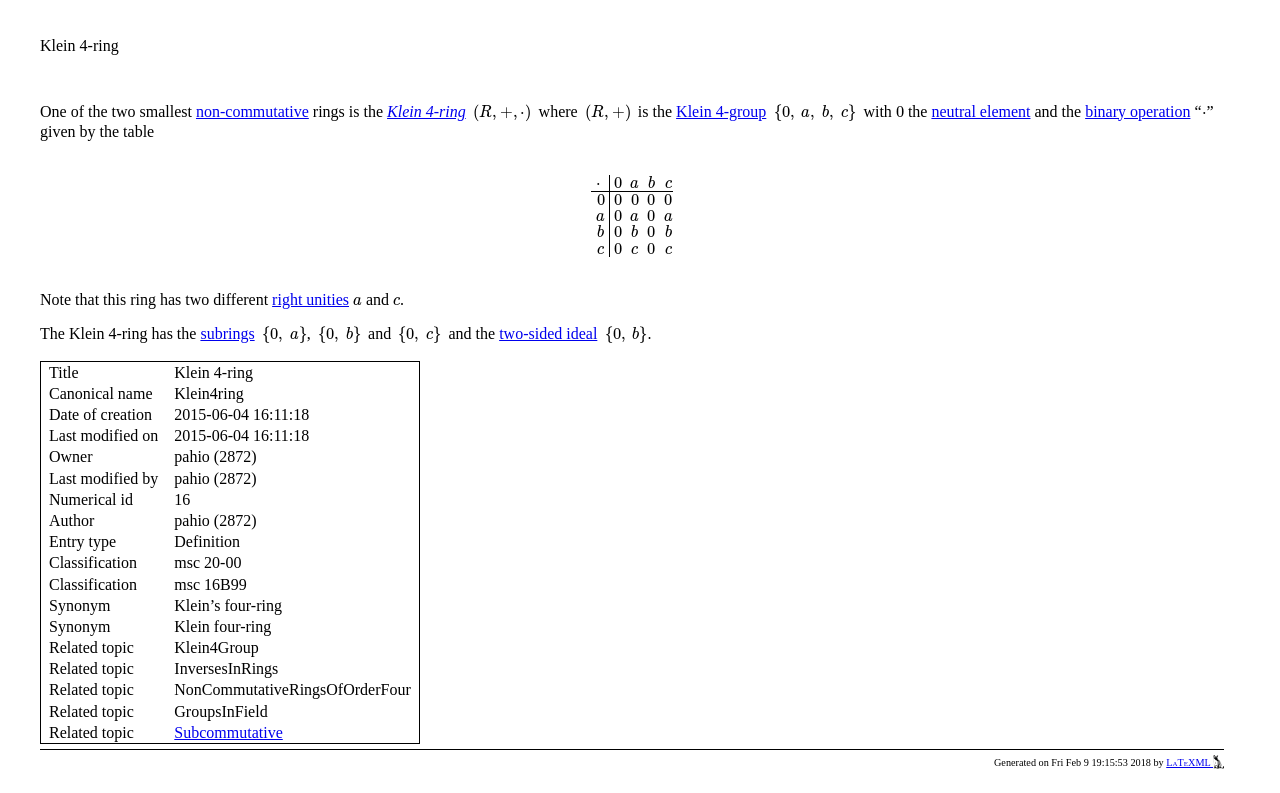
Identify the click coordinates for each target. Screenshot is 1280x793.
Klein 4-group (721, 111)
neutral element (980, 111)
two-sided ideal (548, 333)
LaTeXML (1195, 762)
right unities (310, 299)
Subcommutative (228, 732)
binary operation (1137, 111)
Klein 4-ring (426, 111)
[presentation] (502, 113)
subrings (227, 333)
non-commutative (252, 111)
